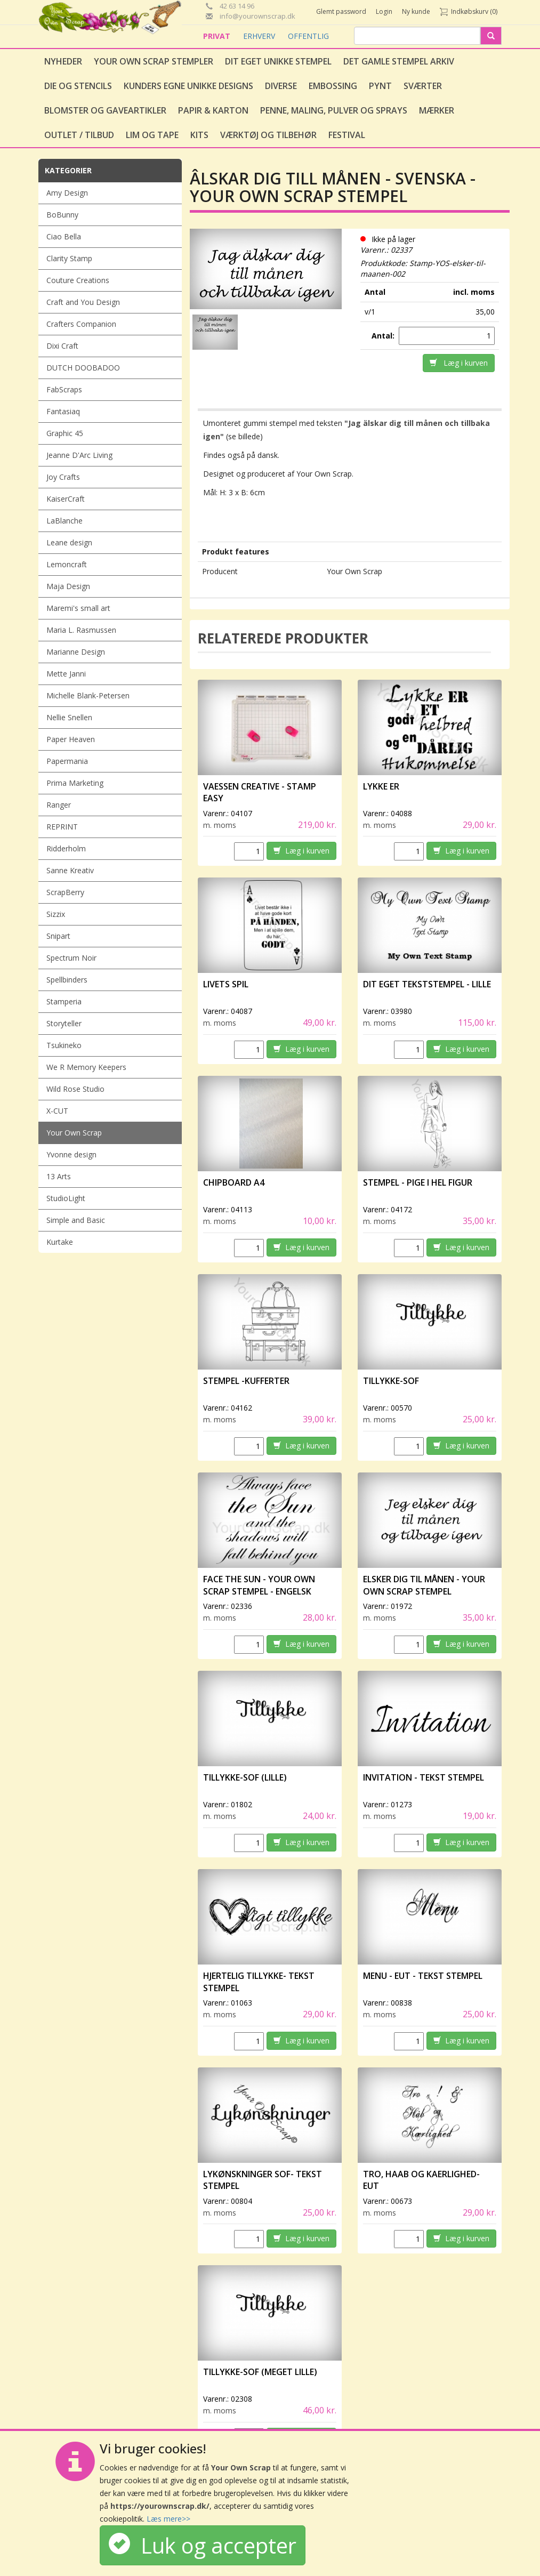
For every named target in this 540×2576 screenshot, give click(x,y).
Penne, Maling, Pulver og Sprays (333, 110)
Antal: (384, 336)
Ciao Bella (63, 236)
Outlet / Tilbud (79, 135)
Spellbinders (66, 980)
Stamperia (64, 1001)
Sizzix (55, 914)
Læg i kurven (459, 363)
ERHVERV (260, 36)
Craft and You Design (83, 302)
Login (384, 11)
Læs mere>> (168, 2519)
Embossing (333, 86)
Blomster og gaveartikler (105, 110)
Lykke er (381, 786)
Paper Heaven (70, 739)
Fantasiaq (63, 411)
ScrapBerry (65, 892)
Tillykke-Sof (391, 1381)
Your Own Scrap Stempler (153, 61)
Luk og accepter (202, 2545)
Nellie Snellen (69, 717)
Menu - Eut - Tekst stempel (422, 1976)
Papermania (67, 761)
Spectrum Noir (71, 958)
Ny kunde (416, 11)
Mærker (436, 110)
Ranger (58, 805)
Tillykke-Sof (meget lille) (260, 2372)
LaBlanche (64, 521)
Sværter (423, 86)
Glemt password (341, 11)
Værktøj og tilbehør (268, 135)
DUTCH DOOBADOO (83, 368)
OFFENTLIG (308, 36)
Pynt (380, 86)
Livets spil (225, 984)
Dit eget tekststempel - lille (427, 984)
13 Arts (58, 1176)
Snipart (58, 936)
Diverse (281, 86)
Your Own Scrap (74, 1133)
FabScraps (64, 389)
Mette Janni (66, 674)
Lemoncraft (66, 564)
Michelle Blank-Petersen (88, 695)
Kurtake (59, 1242)
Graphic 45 (64, 433)
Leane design (69, 542)
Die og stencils (78, 86)
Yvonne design (71, 1154)
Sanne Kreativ (70, 870)
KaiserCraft (65, 499)
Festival (346, 135)
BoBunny (62, 215)
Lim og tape (152, 135)
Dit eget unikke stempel (278, 61)
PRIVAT (217, 36)
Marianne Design (75, 652)
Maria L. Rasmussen (81, 630)
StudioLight (65, 1198)
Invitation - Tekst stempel (423, 1777)
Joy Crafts (63, 477)
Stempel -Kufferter (246, 1381)
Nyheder (63, 61)
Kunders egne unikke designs (188, 86)
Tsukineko (64, 1045)
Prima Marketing (74, 783)
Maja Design (68, 586)
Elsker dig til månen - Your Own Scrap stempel (424, 1585)
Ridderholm (66, 848)
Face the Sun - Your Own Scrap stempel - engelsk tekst (259, 1591)
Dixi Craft (62, 346)
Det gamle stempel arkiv (398, 61)
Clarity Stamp (69, 258)
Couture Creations (77, 280)
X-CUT (57, 1111)
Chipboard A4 (233, 1182)
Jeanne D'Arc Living (79, 455)
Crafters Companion (81, 324)
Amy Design (67, 193)
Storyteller (64, 1023)
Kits (199, 135)
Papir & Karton (213, 110)
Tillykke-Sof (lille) (245, 1777)
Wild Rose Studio (75, 1089)
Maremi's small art (78, 608)
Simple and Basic (75, 1220)
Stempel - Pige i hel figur (417, 1182)
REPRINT (62, 827)
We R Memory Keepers (86, 1067)
